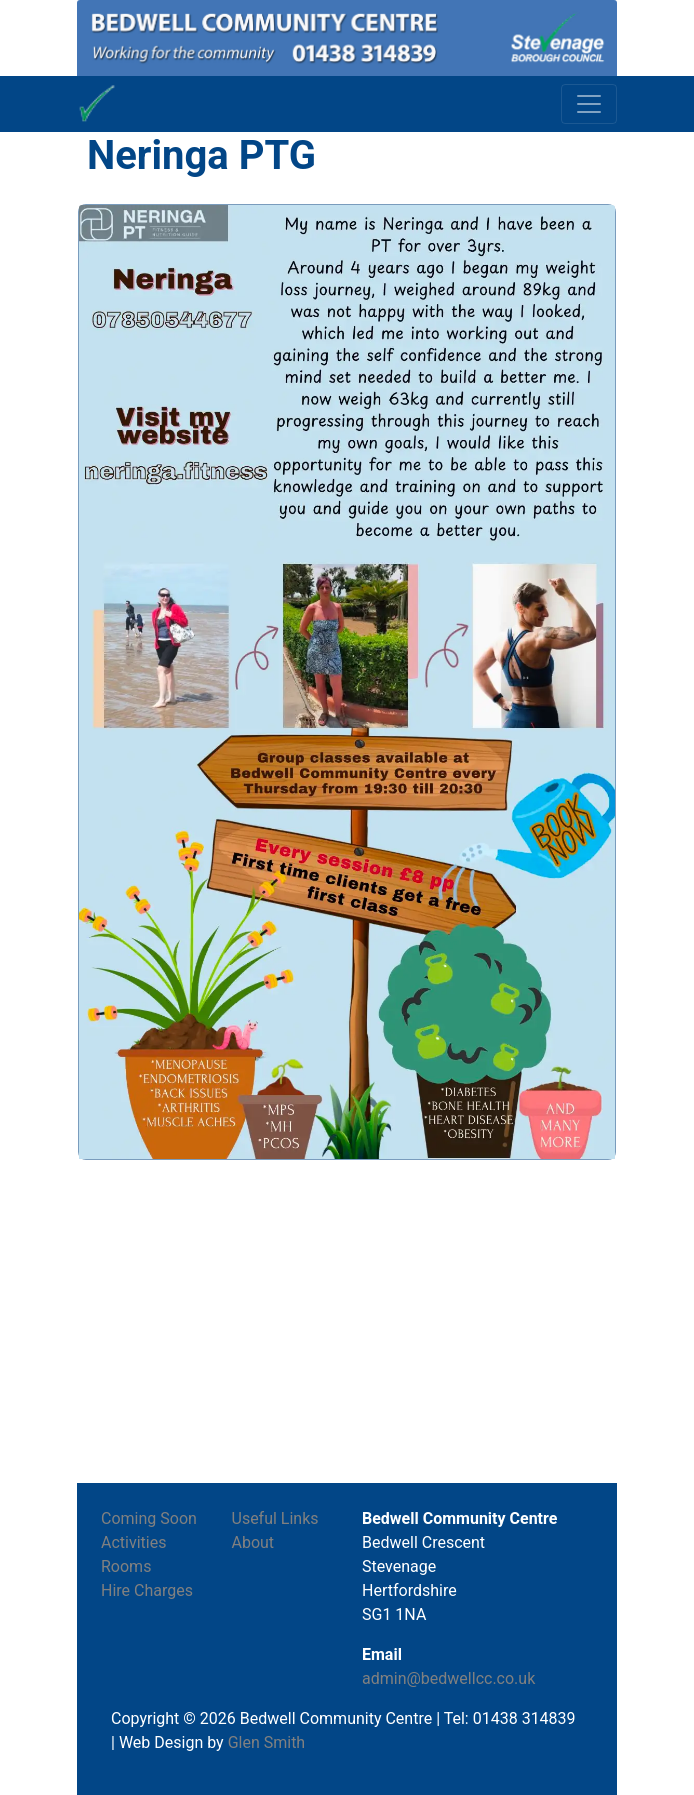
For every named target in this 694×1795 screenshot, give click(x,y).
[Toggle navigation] (589, 104)
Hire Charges (147, 1590)
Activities (133, 1542)
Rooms (126, 1566)
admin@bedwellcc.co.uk (448, 1678)
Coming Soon (149, 1518)
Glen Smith (267, 1742)
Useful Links (275, 1518)
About (253, 1542)
